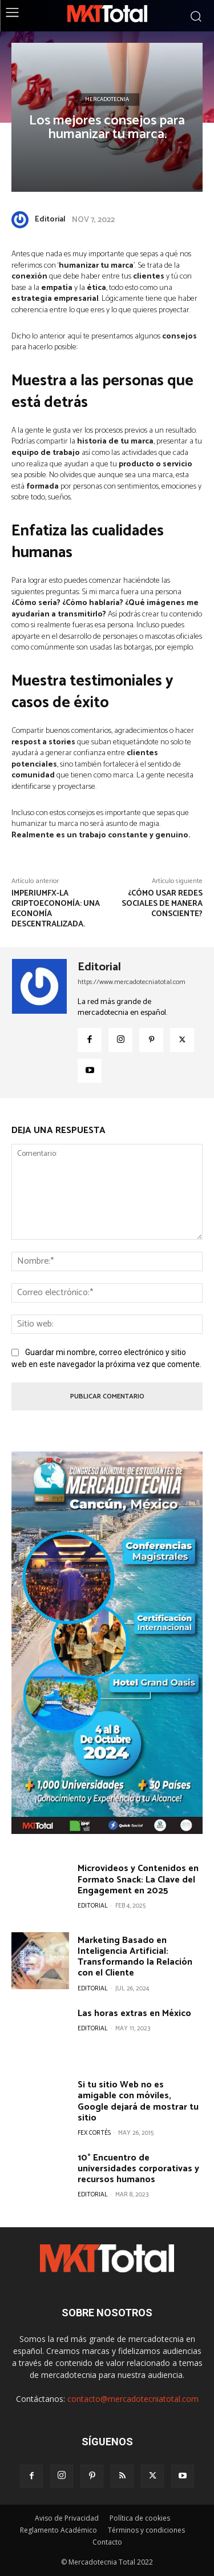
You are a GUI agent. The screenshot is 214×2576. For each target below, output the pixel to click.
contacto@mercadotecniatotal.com (133, 2398)
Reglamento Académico (58, 2530)
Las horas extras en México (134, 2013)
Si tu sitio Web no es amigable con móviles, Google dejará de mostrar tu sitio (138, 2101)
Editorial (50, 219)
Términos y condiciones (146, 2530)
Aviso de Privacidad (67, 2518)
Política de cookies (140, 2518)
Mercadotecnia (107, 99)
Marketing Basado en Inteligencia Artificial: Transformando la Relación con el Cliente (135, 1957)
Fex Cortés (94, 2133)
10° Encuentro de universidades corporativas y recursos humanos (138, 2168)
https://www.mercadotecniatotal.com (131, 982)
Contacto (107, 2542)
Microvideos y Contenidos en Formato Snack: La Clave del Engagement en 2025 (138, 1879)
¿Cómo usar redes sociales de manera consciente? (162, 904)
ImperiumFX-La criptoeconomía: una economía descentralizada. (55, 908)
